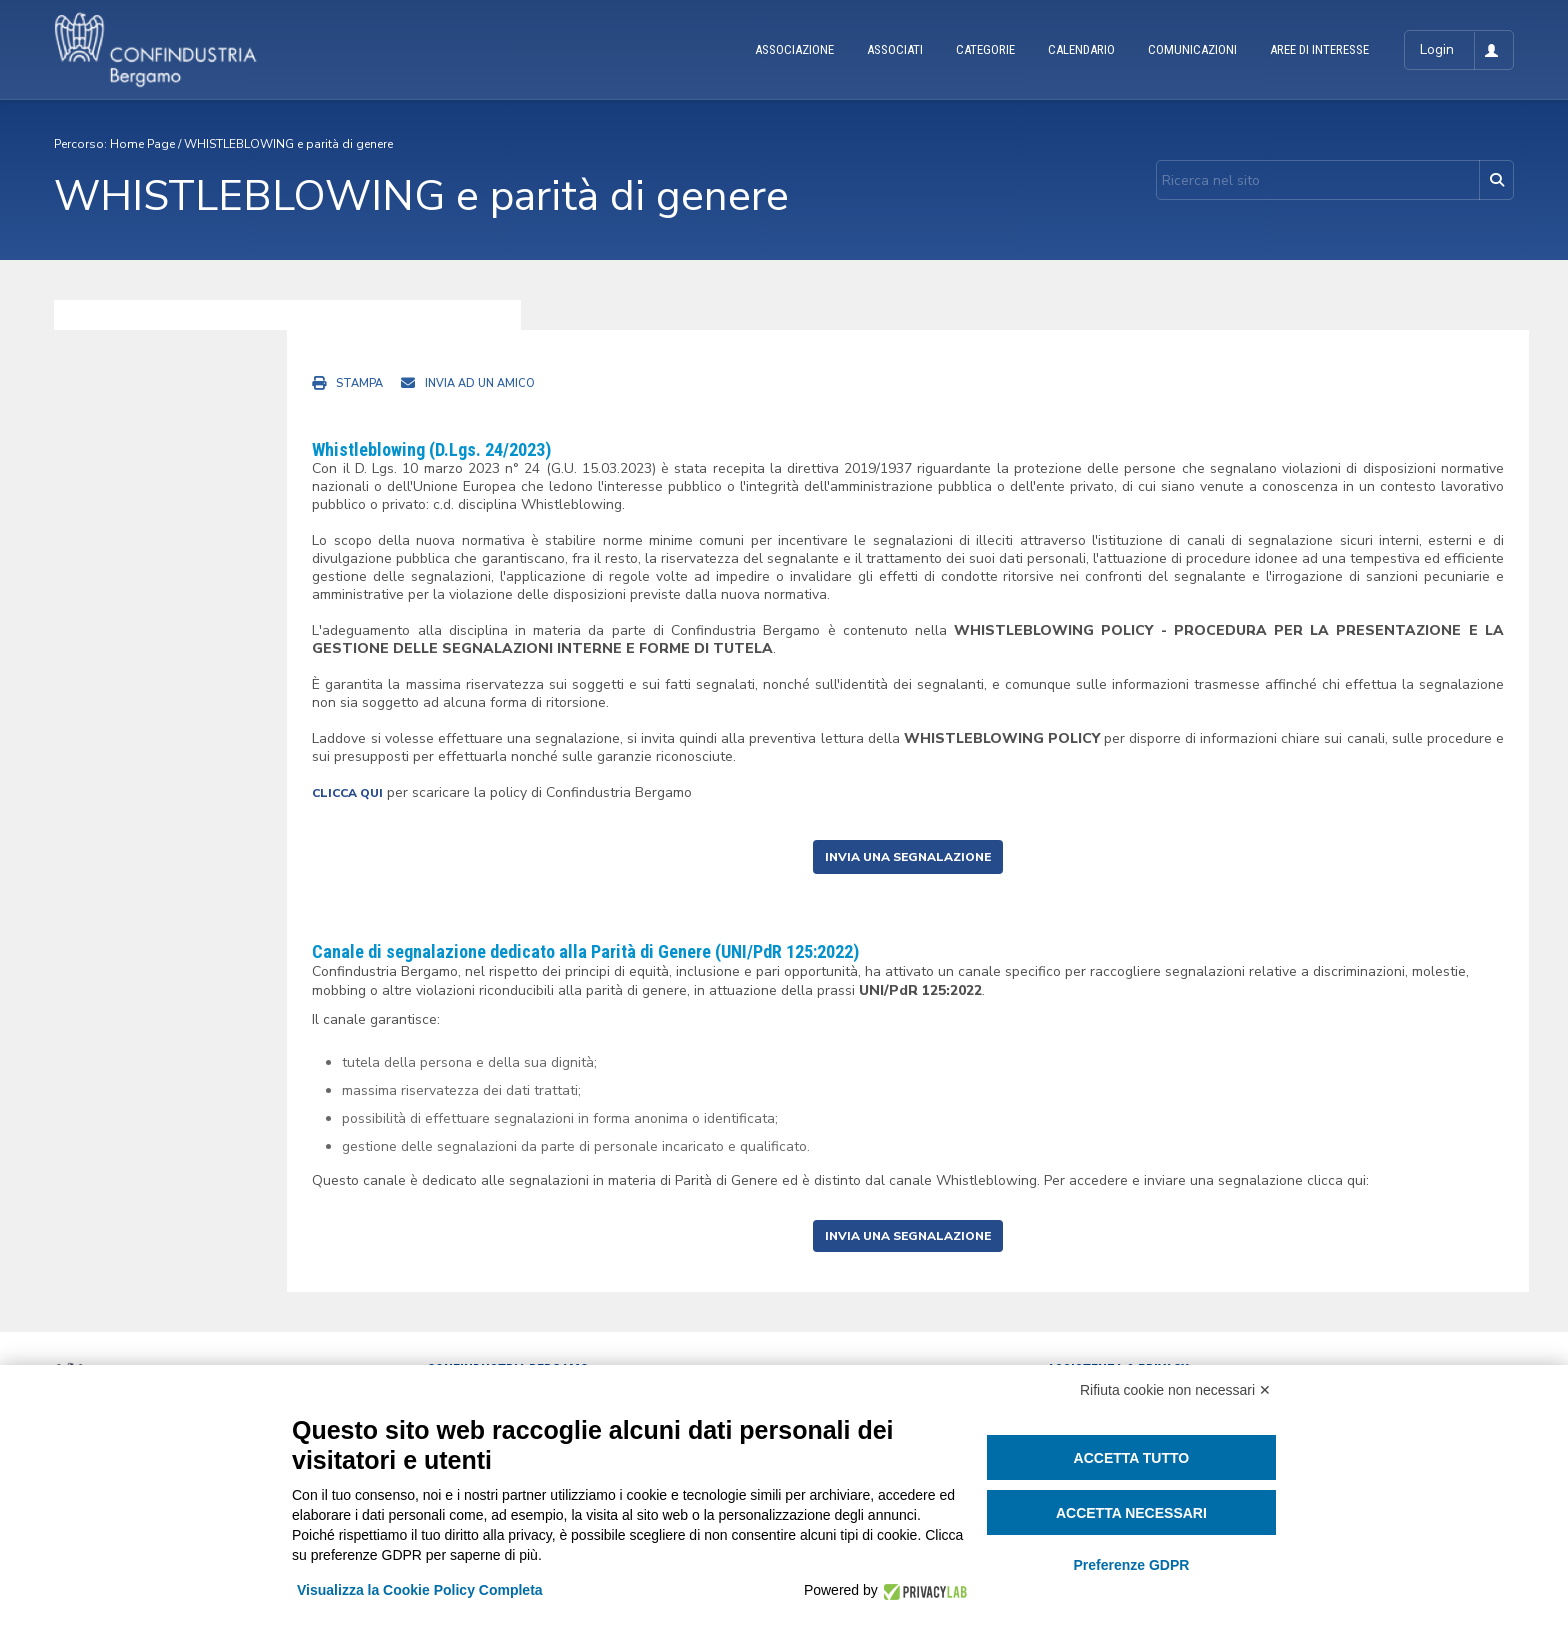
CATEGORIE (985, 49)
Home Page (142, 144)
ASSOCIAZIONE (794, 49)
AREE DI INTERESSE (1319, 49)
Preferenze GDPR (1131, 1565)
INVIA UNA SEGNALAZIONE (908, 857)
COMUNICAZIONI (1192, 49)
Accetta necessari (1131, 1513)
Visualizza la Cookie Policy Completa (420, 1590)
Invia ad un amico (480, 383)
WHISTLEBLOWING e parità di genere (288, 144)
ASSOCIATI (895, 49)
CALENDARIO (1081, 49)
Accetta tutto (1132, 1458)
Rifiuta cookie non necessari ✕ (1175, 1390)
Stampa (359, 383)
